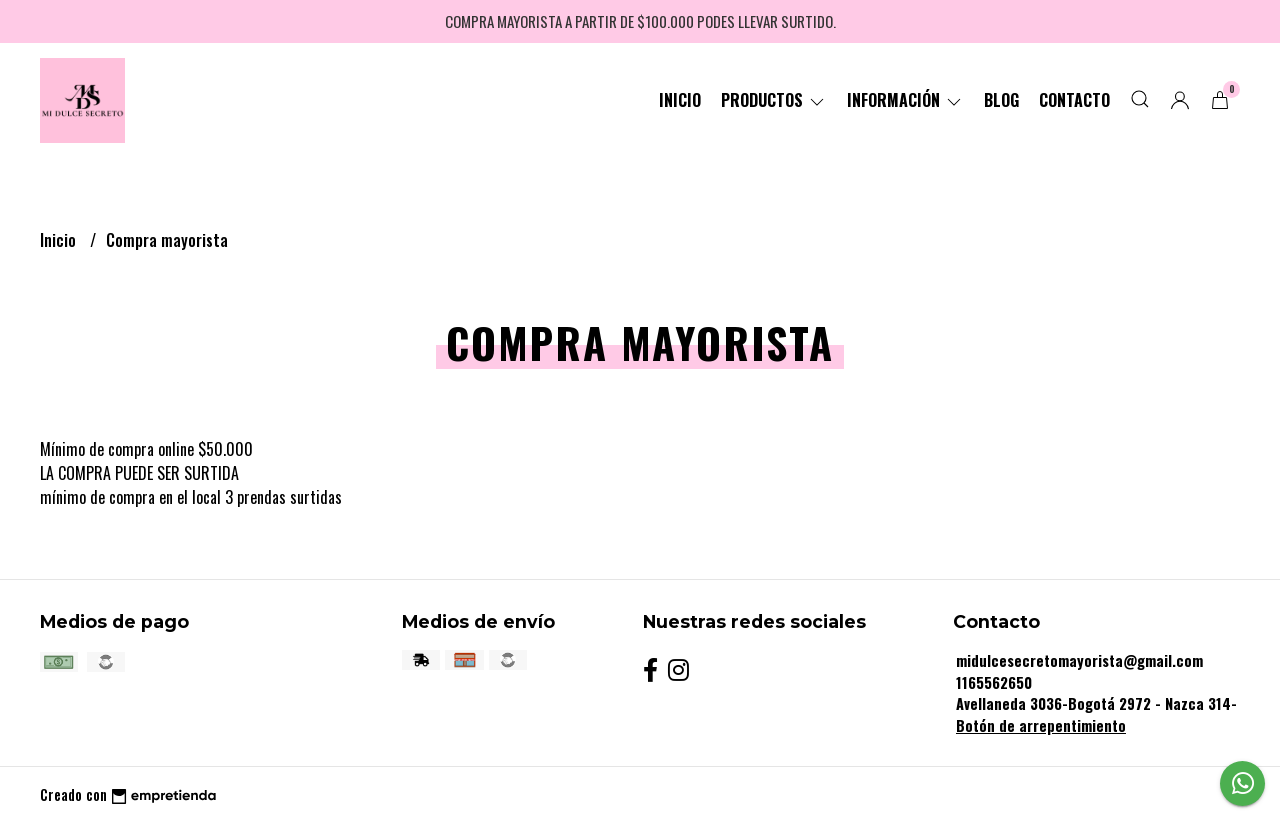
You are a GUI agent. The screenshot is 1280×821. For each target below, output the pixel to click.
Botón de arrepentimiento (1041, 725)
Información (905, 100)
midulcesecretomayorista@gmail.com (1079, 660)
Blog (1001, 100)
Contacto (1074, 100)
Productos (774, 100)
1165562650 (994, 682)
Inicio (680, 100)
